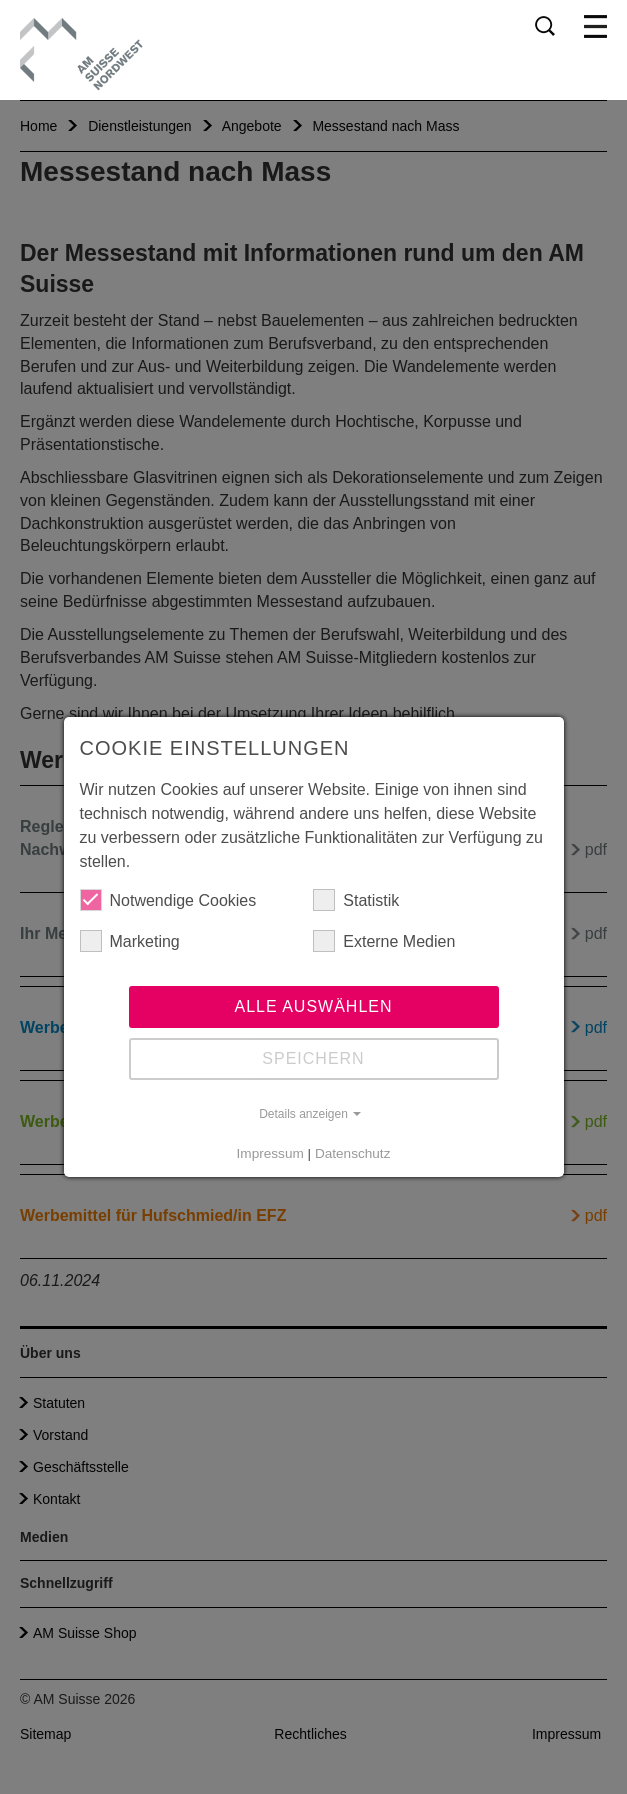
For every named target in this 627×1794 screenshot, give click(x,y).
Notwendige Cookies (168, 900)
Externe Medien (384, 941)
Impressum (270, 1153)
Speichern (313, 1058)
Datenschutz (353, 1153)
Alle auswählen (313, 1006)
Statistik (356, 900)
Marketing (130, 941)
